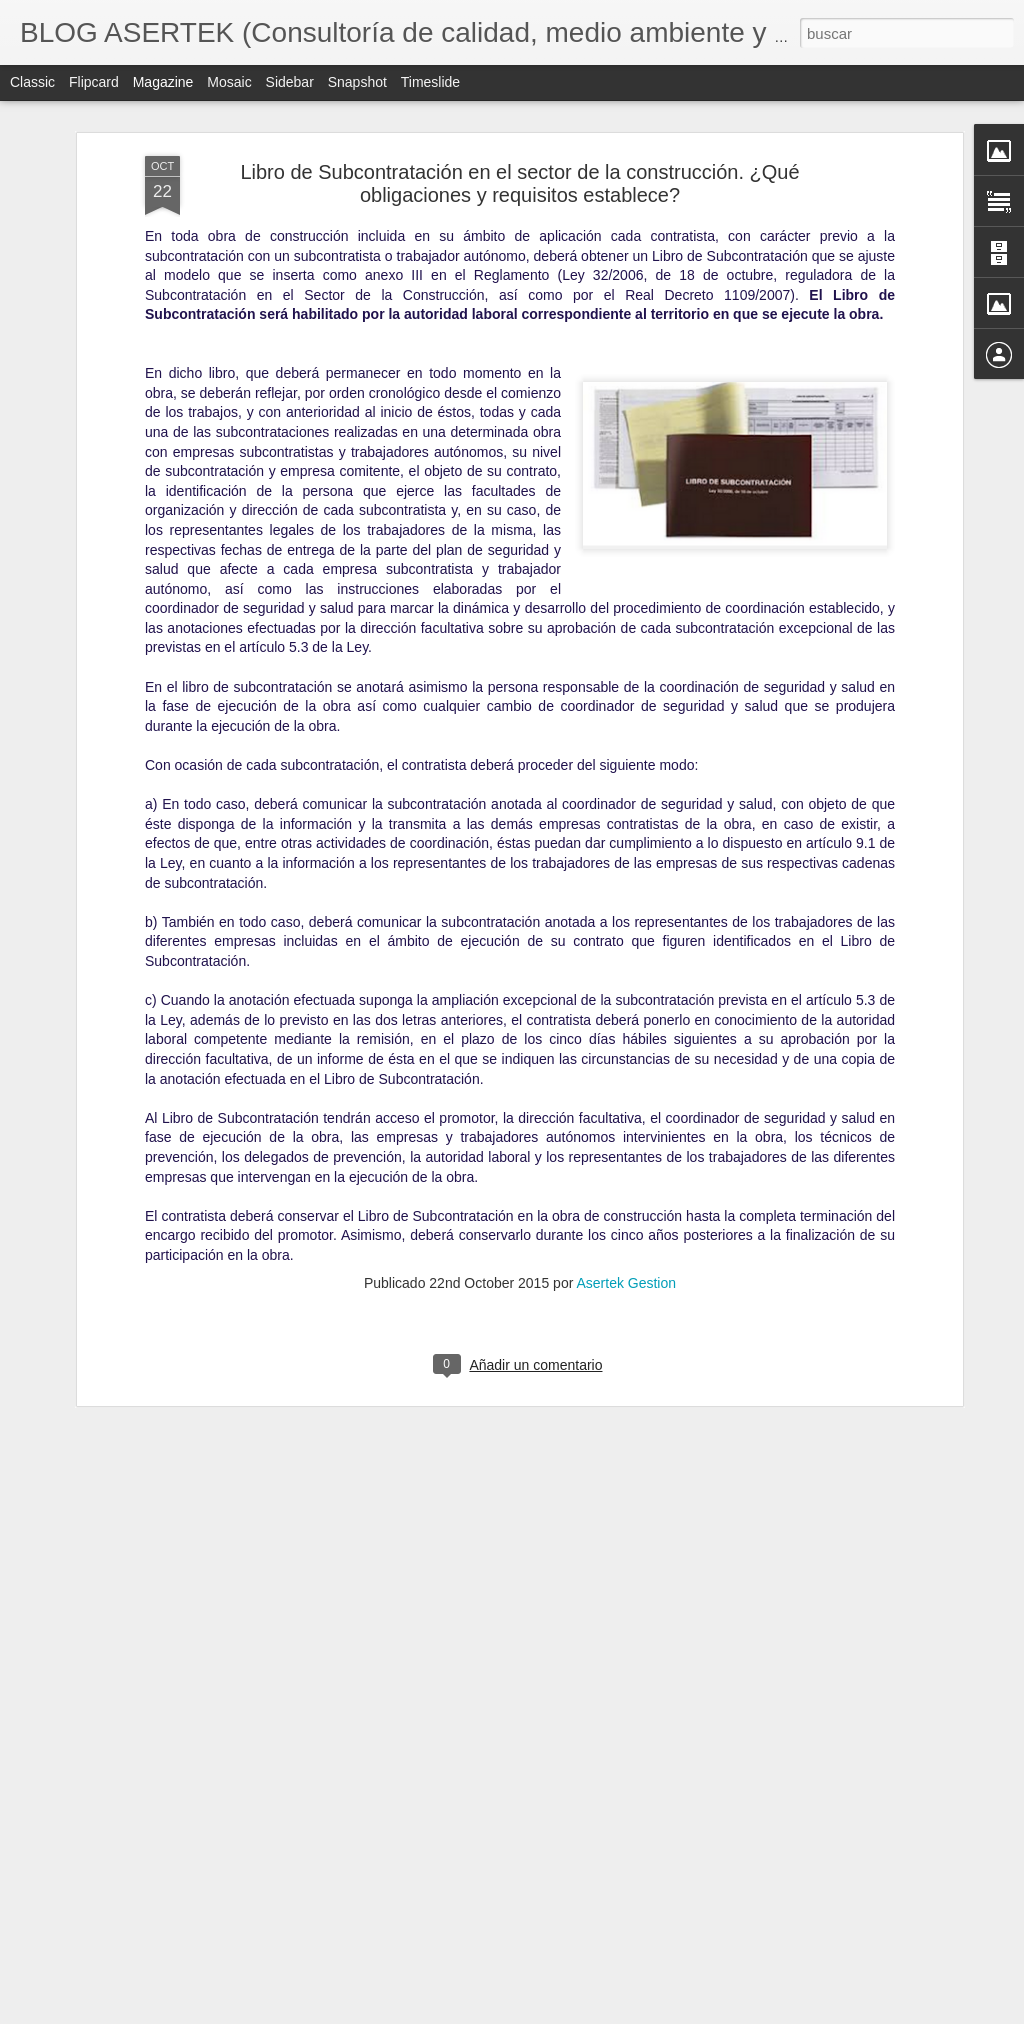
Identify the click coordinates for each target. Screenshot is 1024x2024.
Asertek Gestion (626, 1169)
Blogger (589, 2013)
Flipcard (94, 82)
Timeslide (430, 82)
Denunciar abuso (656, 2013)
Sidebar (290, 82)
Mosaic (229, 82)
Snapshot (357, 82)
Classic (32, 82)
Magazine (163, 82)
